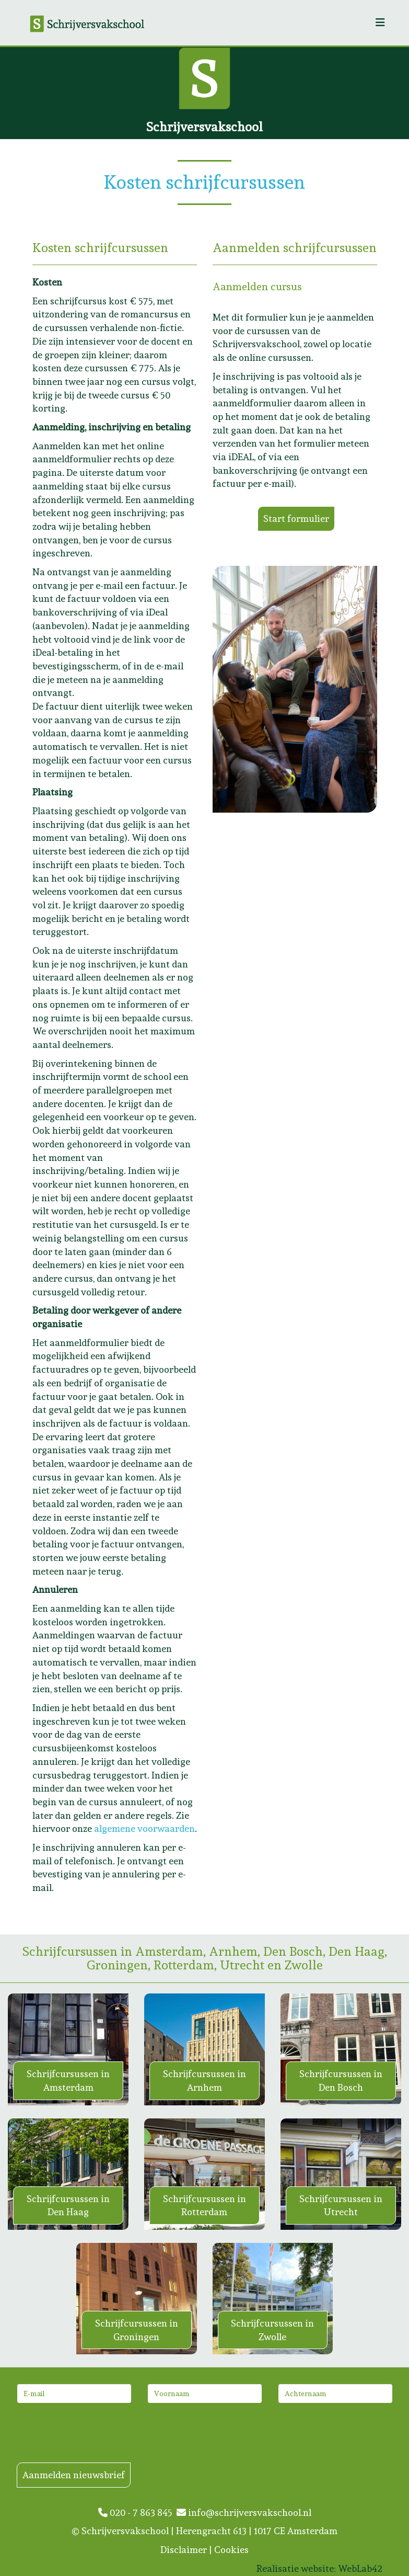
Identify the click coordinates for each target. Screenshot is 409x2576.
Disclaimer (183, 2549)
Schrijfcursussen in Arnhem (204, 2080)
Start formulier (296, 518)
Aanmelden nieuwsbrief (73, 2474)
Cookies (231, 2549)
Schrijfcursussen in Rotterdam (204, 2205)
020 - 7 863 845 (137, 2512)
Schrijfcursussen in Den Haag (68, 2205)
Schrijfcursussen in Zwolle (272, 2330)
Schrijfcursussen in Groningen (136, 2330)
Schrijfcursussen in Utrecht (340, 2205)
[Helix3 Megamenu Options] (380, 22)
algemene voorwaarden (144, 1828)
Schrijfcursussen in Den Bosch (340, 2080)
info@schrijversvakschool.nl (244, 2512)
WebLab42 (360, 2568)
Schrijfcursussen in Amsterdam (68, 2080)
